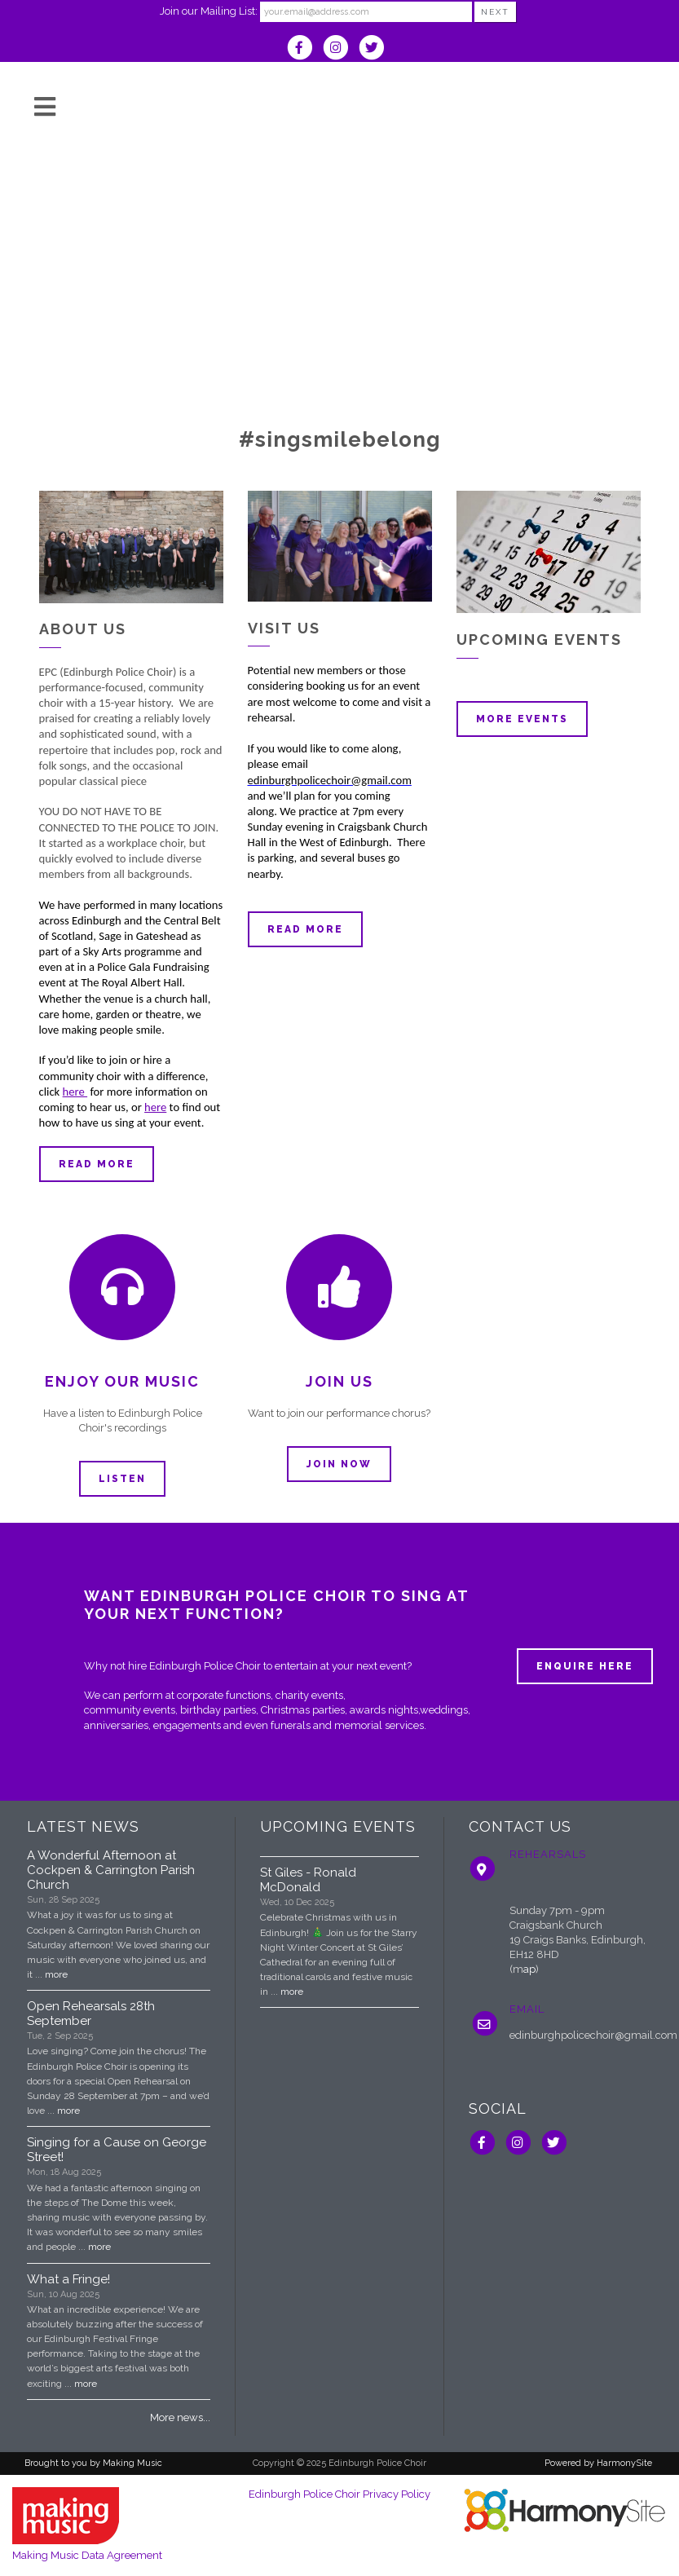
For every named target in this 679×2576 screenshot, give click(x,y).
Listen (122, 1478)
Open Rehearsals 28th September (91, 2013)
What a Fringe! (68, 2279)
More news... (180, 2417)
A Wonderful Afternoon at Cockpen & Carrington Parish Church (111, 1870)
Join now (339, 1464)
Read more (96, 1164)
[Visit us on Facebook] (305, 49)
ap (529, 1969)
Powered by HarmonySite (598, 2463)
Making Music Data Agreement (87, 2555)
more (56, 1974)
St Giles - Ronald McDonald (308, 1880)
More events (522, 719)
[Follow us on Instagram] (341, 49)
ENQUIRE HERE (584, 1666)
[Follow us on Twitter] (375, 49)
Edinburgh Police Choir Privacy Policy (339, 2494)
